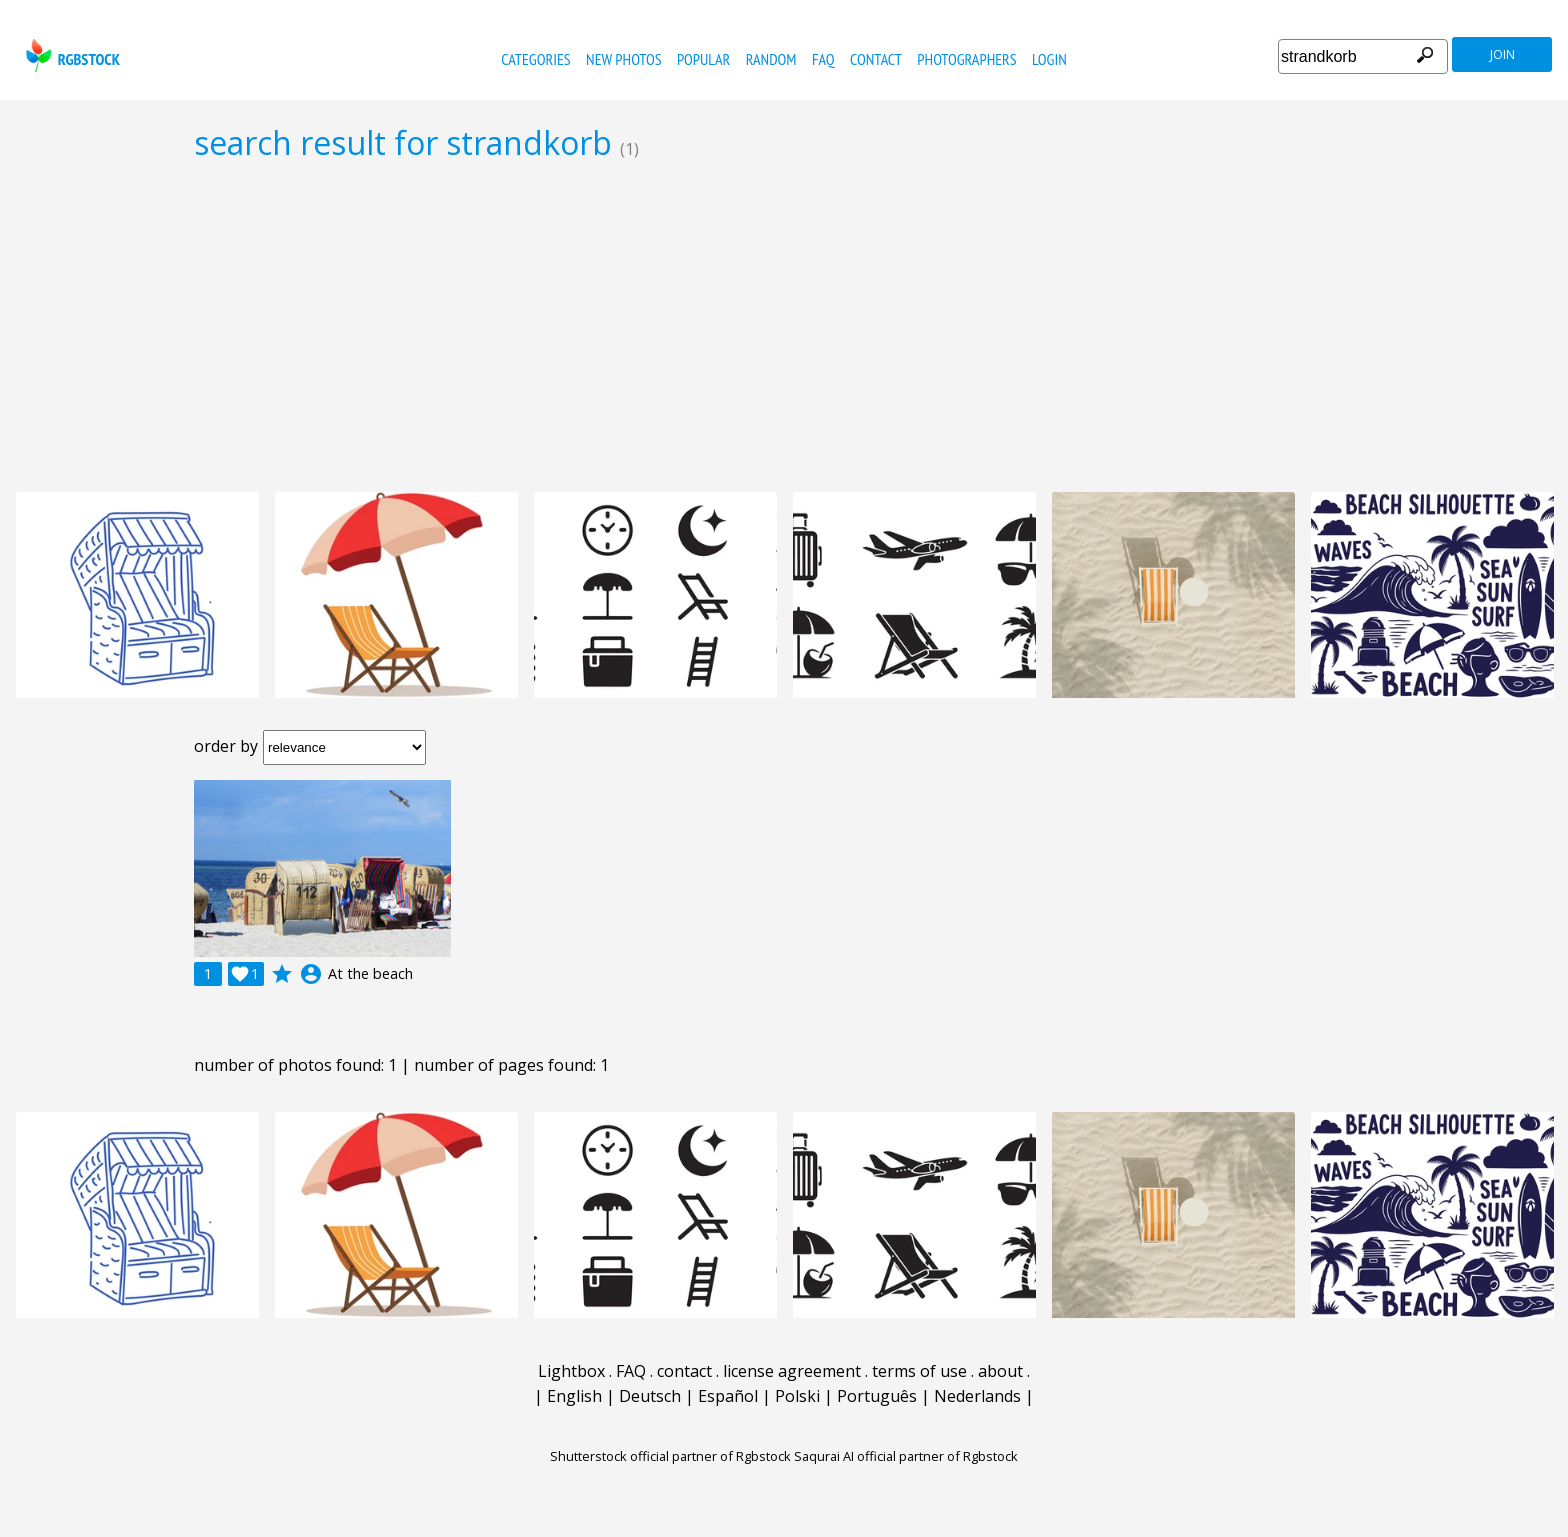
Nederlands (977, 1396)
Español (728, 1396)
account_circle (311, 974)
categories (535, 59)
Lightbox (571, 1371)
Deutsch (650, 1396)
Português (877, 1396)
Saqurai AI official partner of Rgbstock (906, 1456)
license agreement (792, 1371)
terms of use (919, 1371)
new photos (623, 59)
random (771, 59)
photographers (966, 59)
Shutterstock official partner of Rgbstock (670, 1456)
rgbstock (70, 55)
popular (703, 59)
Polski (797, 1396)
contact (876, 59)
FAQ (823, 59)
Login (1049, 59)
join (1502, 54)
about (1000, 1371)
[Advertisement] (784, 326)
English (574, 1396)
